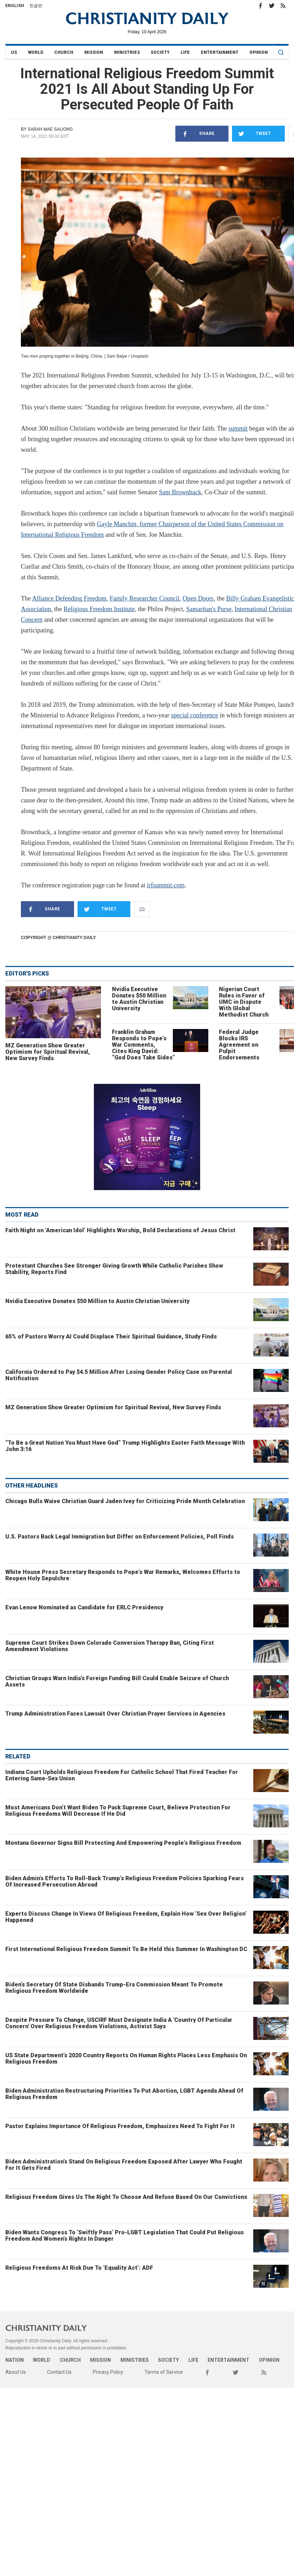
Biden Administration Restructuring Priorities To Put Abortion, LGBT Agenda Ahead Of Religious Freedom (124, 2093)
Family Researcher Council (144, 598)
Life (185, 52)
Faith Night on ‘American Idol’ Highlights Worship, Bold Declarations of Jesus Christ (120, 1230)
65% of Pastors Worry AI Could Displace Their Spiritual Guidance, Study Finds (111, 1336)
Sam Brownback (180, 492)
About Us (15, 2372)
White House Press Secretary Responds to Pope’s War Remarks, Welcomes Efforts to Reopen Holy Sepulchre (122, 1575)
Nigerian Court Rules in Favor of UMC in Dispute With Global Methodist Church (243, 1002)
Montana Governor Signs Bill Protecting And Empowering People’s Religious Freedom (123, 1842)
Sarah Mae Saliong (50, 129)
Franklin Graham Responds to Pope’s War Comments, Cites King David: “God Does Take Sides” (143, 1045)
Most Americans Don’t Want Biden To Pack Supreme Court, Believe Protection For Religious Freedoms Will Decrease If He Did (118, 1810)
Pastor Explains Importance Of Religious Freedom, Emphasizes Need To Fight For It (120, 2126)
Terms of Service (164, 2372)
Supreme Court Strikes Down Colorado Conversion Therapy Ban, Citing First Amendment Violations (109, 1646)
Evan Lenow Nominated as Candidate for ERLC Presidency (84, 1607)
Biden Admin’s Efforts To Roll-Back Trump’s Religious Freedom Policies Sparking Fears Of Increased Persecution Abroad (124, 1881)
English (14, 5)
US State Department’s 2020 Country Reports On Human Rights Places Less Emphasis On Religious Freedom (126, 2058)
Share (195, 134)
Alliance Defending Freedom (69, 598)
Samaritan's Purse (208, 609)
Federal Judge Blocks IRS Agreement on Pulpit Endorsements (239, 1045)
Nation (14, 2360)
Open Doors (198, 598)
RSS (283, 5)
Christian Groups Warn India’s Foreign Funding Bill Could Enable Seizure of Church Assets (117, 1681)
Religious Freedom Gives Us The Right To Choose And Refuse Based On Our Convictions (126, 2197)
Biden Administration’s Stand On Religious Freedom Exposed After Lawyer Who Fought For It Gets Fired (123, 2164)
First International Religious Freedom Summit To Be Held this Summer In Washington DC (126, 1949)
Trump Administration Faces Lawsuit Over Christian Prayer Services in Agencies (115, 1713)
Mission (93, 52)
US (14, 52)
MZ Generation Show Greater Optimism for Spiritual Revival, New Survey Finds (47, 1052)
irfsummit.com (166, 885)
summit (238, 428)
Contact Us (59, 2372)
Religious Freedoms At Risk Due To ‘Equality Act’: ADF (79, 2267)
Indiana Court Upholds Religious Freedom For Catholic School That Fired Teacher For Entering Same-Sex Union (121, 1775)
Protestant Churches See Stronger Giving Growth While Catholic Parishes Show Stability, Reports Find (114, 1268)
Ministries (127, 52)
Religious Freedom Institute (99, 609)
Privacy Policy (108, 2372)
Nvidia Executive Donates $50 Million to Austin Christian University (139, 999)
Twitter (271, 5)
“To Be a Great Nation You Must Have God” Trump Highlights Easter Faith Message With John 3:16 (125, 1445)
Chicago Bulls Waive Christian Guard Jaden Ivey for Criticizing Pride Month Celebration (125, 1501)
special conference (194, 715)
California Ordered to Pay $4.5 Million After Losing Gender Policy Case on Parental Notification (118, 1375)
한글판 (35, 5)
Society (160, 52)
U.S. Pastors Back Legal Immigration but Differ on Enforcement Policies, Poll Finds (119, 1536)
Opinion (258, 52)
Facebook (260, 5)
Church (63, 52)
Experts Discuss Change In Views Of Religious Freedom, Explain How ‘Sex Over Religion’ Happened (126, 1916)
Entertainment (219, 52)
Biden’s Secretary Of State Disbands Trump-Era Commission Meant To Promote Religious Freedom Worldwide (114, 1987)
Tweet (251, 134)
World (35, 52)
